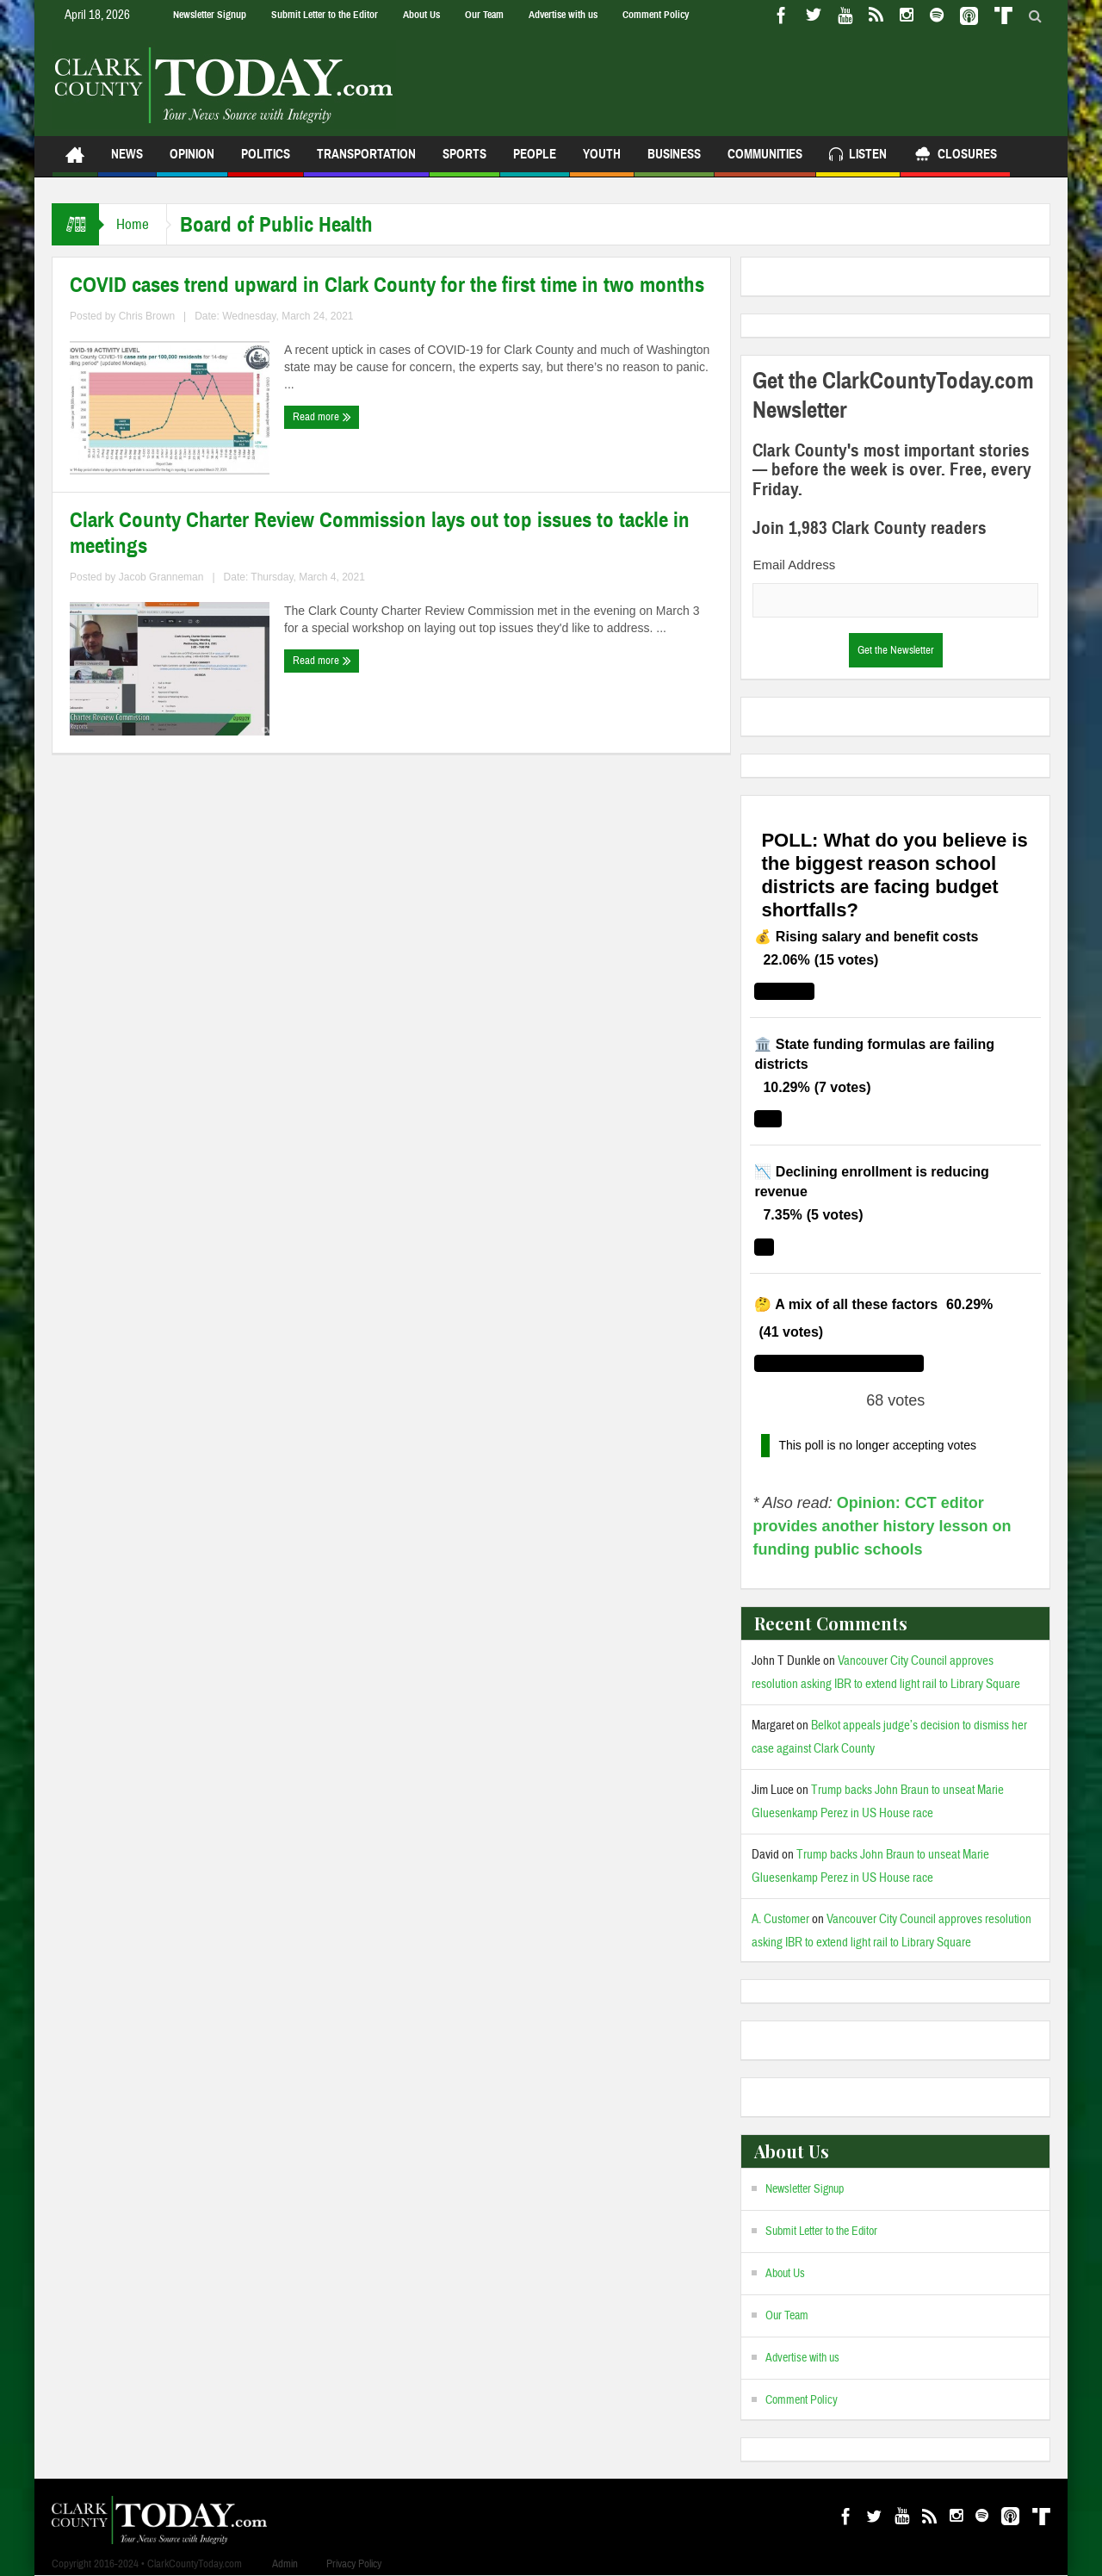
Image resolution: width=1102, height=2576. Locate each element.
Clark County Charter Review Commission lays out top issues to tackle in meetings (380, 533)
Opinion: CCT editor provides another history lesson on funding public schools (881, 1526)
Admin (285, 2564)
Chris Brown (147, 316)
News (127, 161)
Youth (602, 161)
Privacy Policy (353, 2564)
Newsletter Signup (209, 15)
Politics (265, 161)
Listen (858, 156)
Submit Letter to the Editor (324, 15)
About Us (421, 15)
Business (674, 161)
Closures (955, 156)
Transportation (366, 161)
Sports (464, 161)
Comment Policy (655, 15)
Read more (322, 417)
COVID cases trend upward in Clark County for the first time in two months (387, 285)
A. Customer (780, 1919)
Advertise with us (563, 15)
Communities (765, 161)
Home (132, 224)
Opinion (192, 161)
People (534, 161)
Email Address (793, 564)
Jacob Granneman (161, 577)
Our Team (484, 15)
